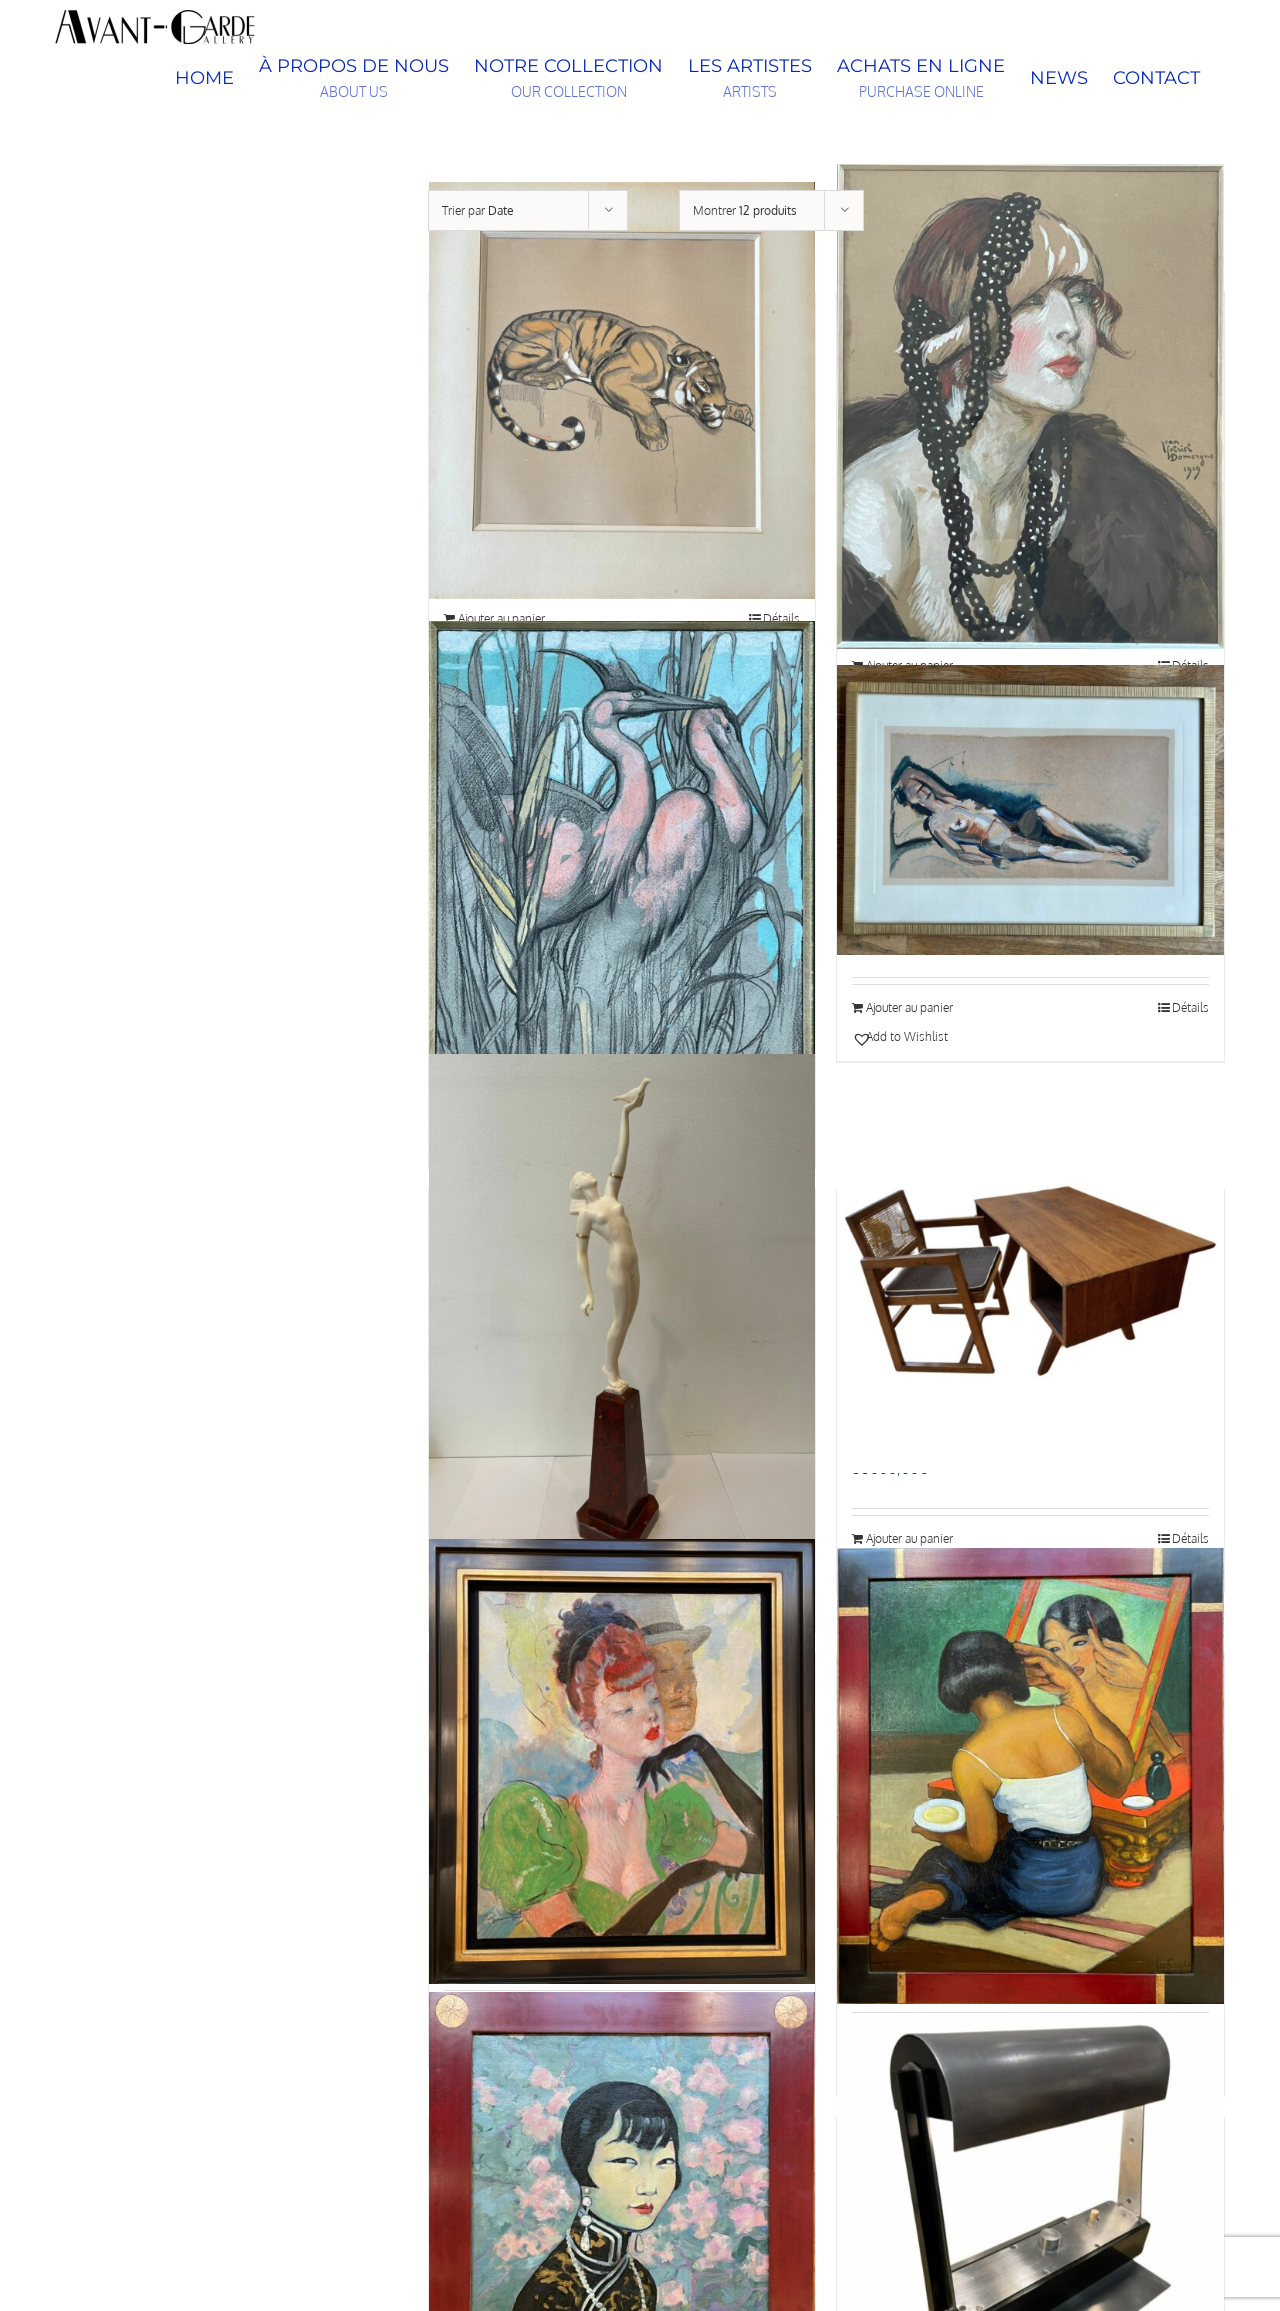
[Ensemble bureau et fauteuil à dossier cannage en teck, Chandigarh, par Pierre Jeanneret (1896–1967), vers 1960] (1030, 1280)
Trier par (478, 210)
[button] (939, 1037)
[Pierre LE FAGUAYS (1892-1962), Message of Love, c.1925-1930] (622, 1311)
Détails (1190, 1007)
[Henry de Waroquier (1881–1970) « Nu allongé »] (1030, 809)
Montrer (745, 210)
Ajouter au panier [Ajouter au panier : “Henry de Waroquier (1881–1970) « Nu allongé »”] (909, 1007)
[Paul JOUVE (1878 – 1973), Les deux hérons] (622, 862)
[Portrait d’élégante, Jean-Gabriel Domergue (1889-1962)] (1030, 406)
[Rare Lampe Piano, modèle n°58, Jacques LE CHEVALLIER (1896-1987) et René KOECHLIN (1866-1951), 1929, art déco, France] (1030, 2209)
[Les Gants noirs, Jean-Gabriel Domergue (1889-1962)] (622, 1761)
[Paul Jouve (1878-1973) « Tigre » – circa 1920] (622, 390)
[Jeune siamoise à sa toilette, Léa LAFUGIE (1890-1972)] (1030, 1775)
